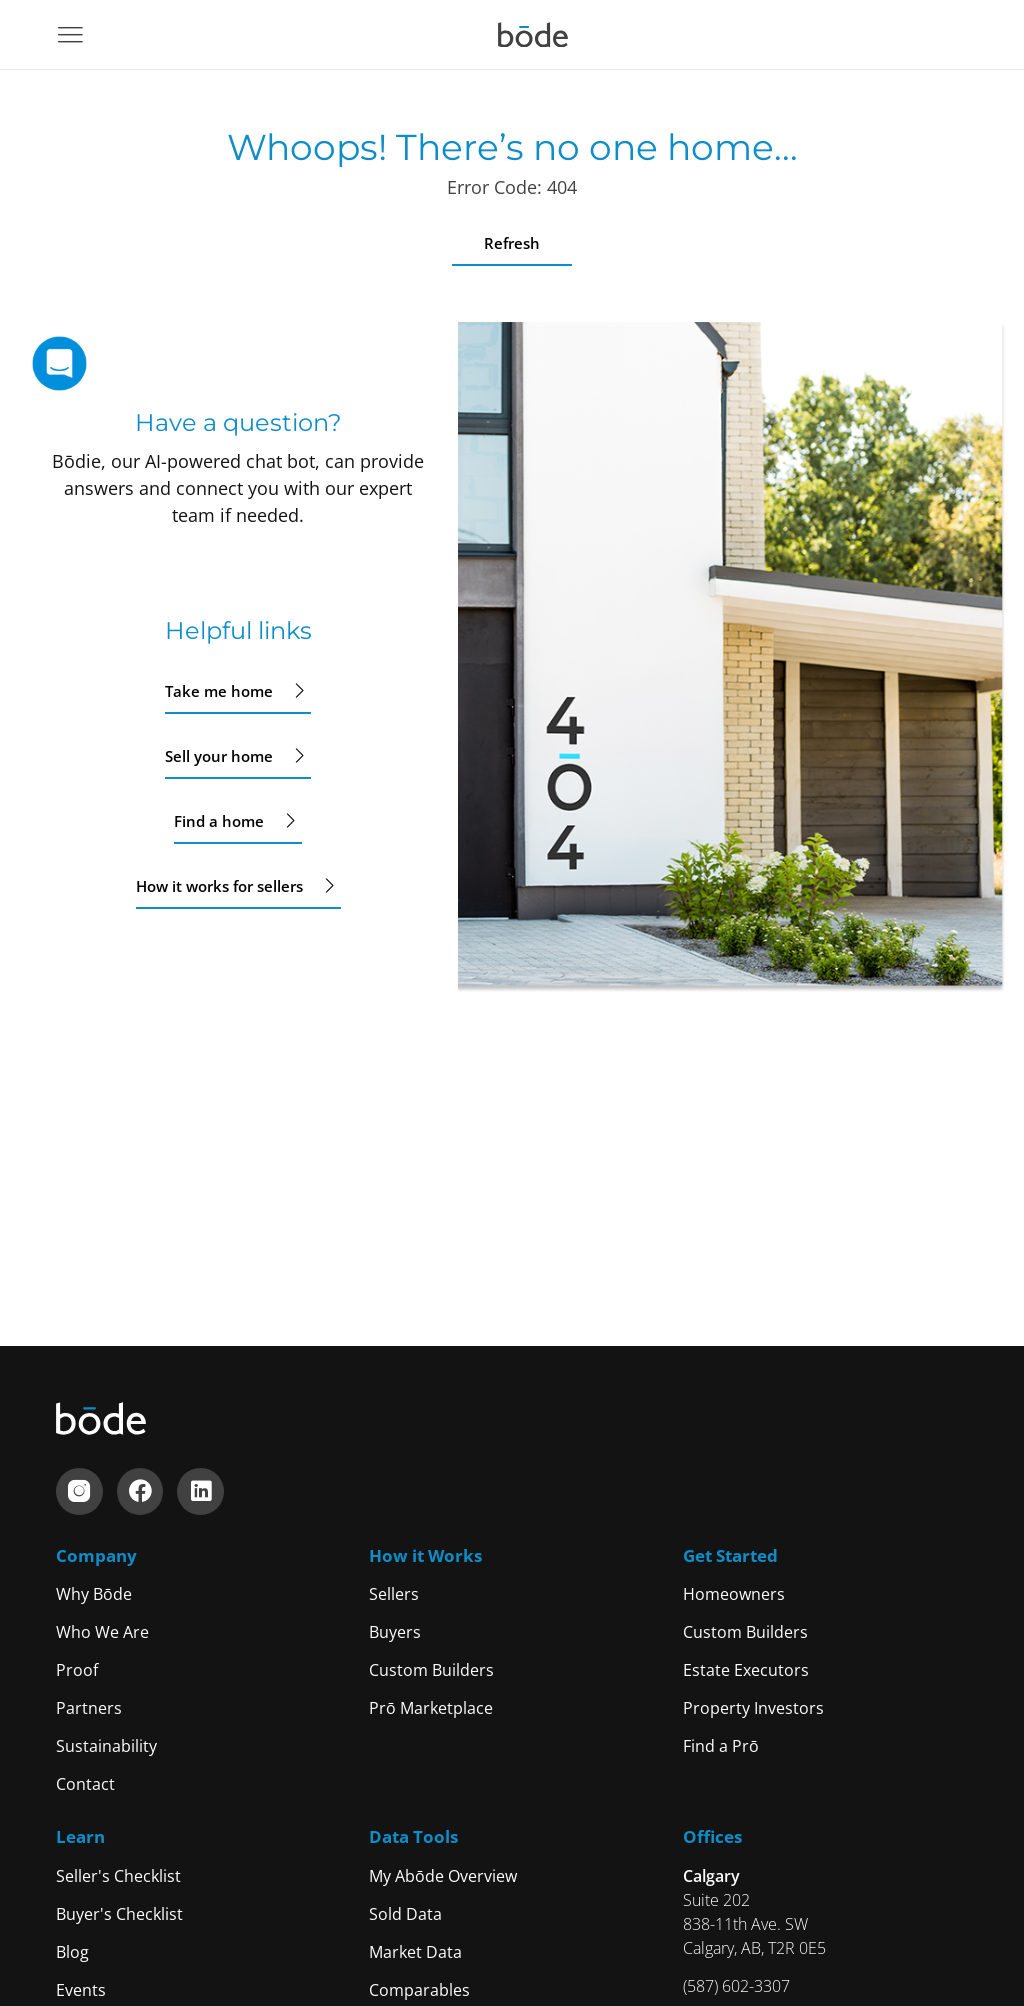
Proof (77, 1670)
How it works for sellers (238, 886)
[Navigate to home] (533, 35)
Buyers (395, 1632)
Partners (89, 1708)
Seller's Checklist (118, 1876)
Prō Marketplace (431, 1708)
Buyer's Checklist (119, 1914)
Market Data (415, 1952)
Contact (85, 1784)
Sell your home (238, 756)
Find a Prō (721, 1746)
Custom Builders (431, 1670)
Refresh (512, 243)
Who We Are (102, 1632)
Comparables (419, 1990)
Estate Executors (746, 1670)
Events (81, 1990)
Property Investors (753, 1708)
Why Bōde (94, 1594)
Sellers (394, 1594)
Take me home (238, 691)
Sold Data (405, 1914)
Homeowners (734, 1594)
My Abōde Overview (443, 1876)
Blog (72, 1952)
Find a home (238, 821)
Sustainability (106, 1746)
